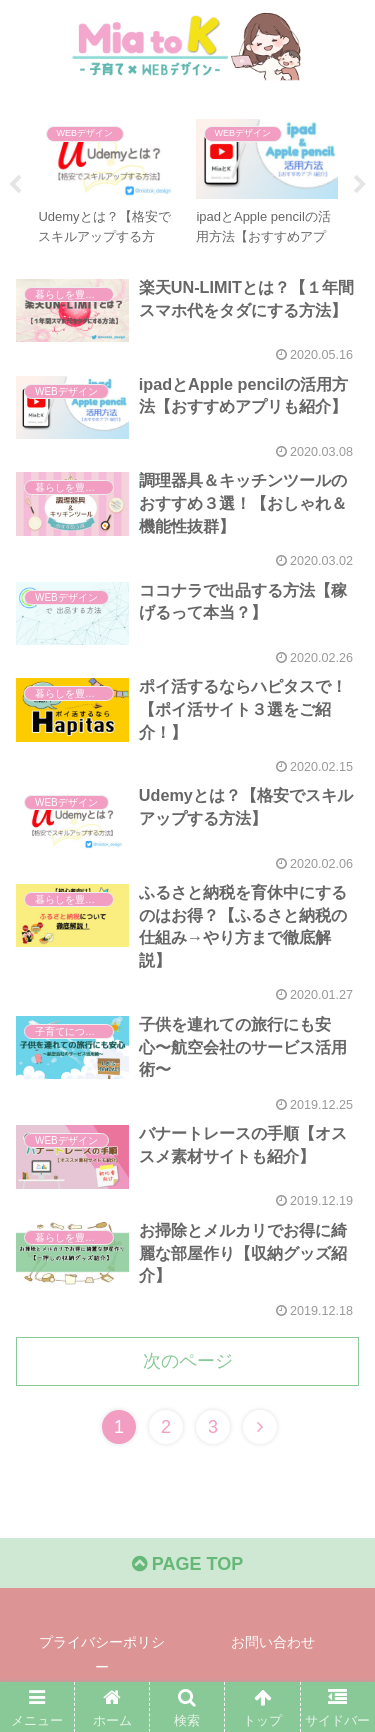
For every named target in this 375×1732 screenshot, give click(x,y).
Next (360, 185)
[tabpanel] (109, 181)
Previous (15, 185)
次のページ (188, 1361)
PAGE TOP (187, 1564)
